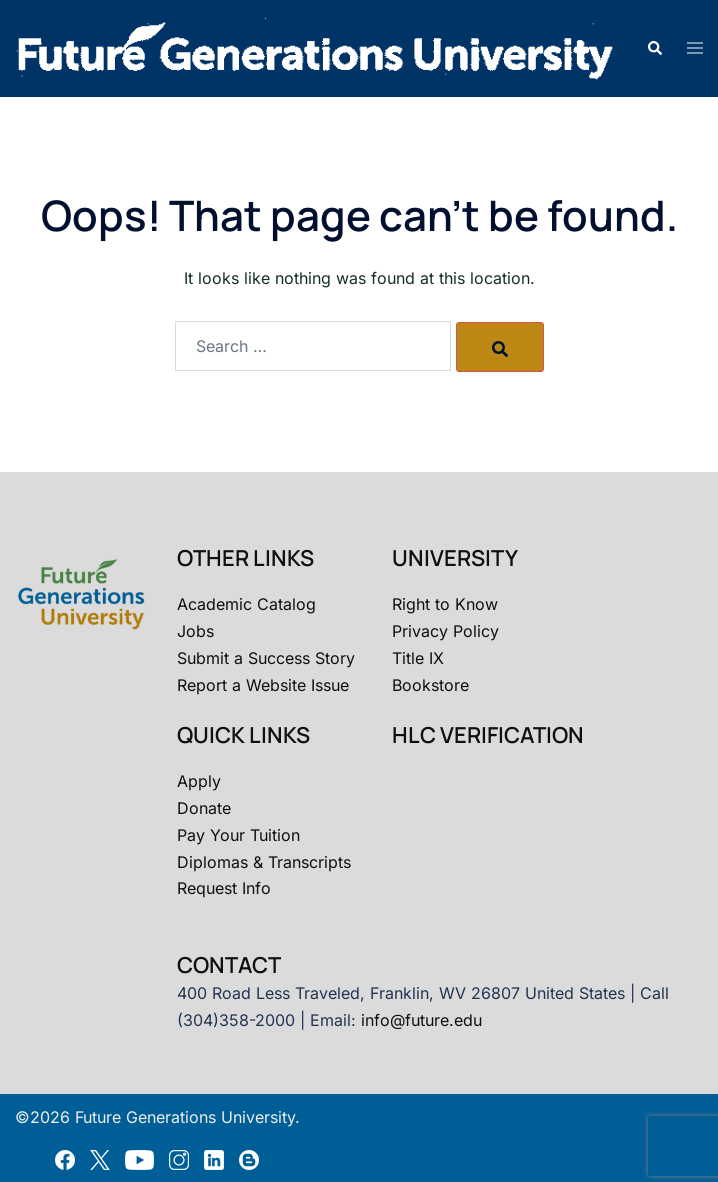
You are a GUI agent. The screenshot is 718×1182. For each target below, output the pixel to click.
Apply (199, 781)
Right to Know (445, 604)
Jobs (195, 631)
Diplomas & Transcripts (264, 862)
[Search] (500, 347)
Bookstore (430, 685)
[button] (654, 49)
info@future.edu (421, 1020)
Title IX (418, 658)
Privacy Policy (445, 631)
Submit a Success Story (266, 658)
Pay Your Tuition (238, 835)
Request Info (224, 888)
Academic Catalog (246, 604)
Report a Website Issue (263, 685)
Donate (204, 808)
